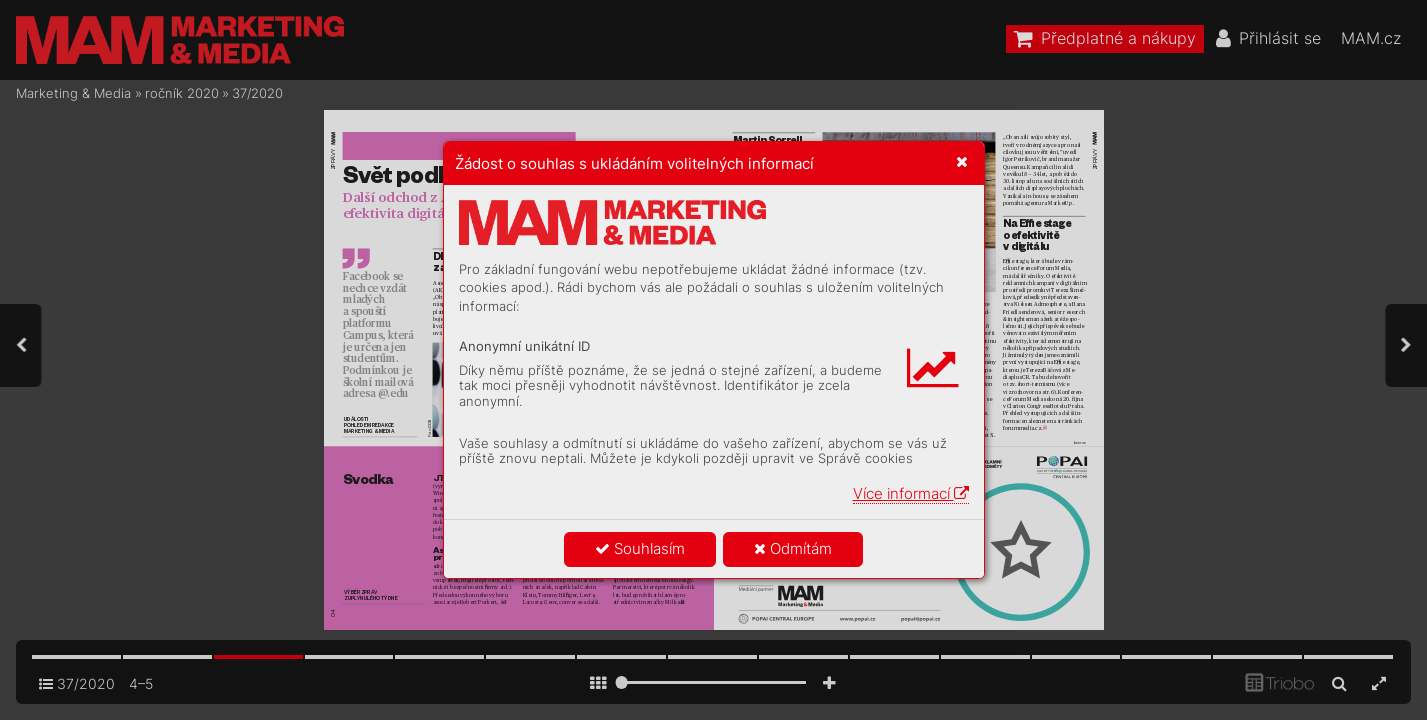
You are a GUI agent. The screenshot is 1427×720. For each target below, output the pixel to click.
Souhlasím (640, 548)
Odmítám (793, 548)
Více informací (911, 493)
